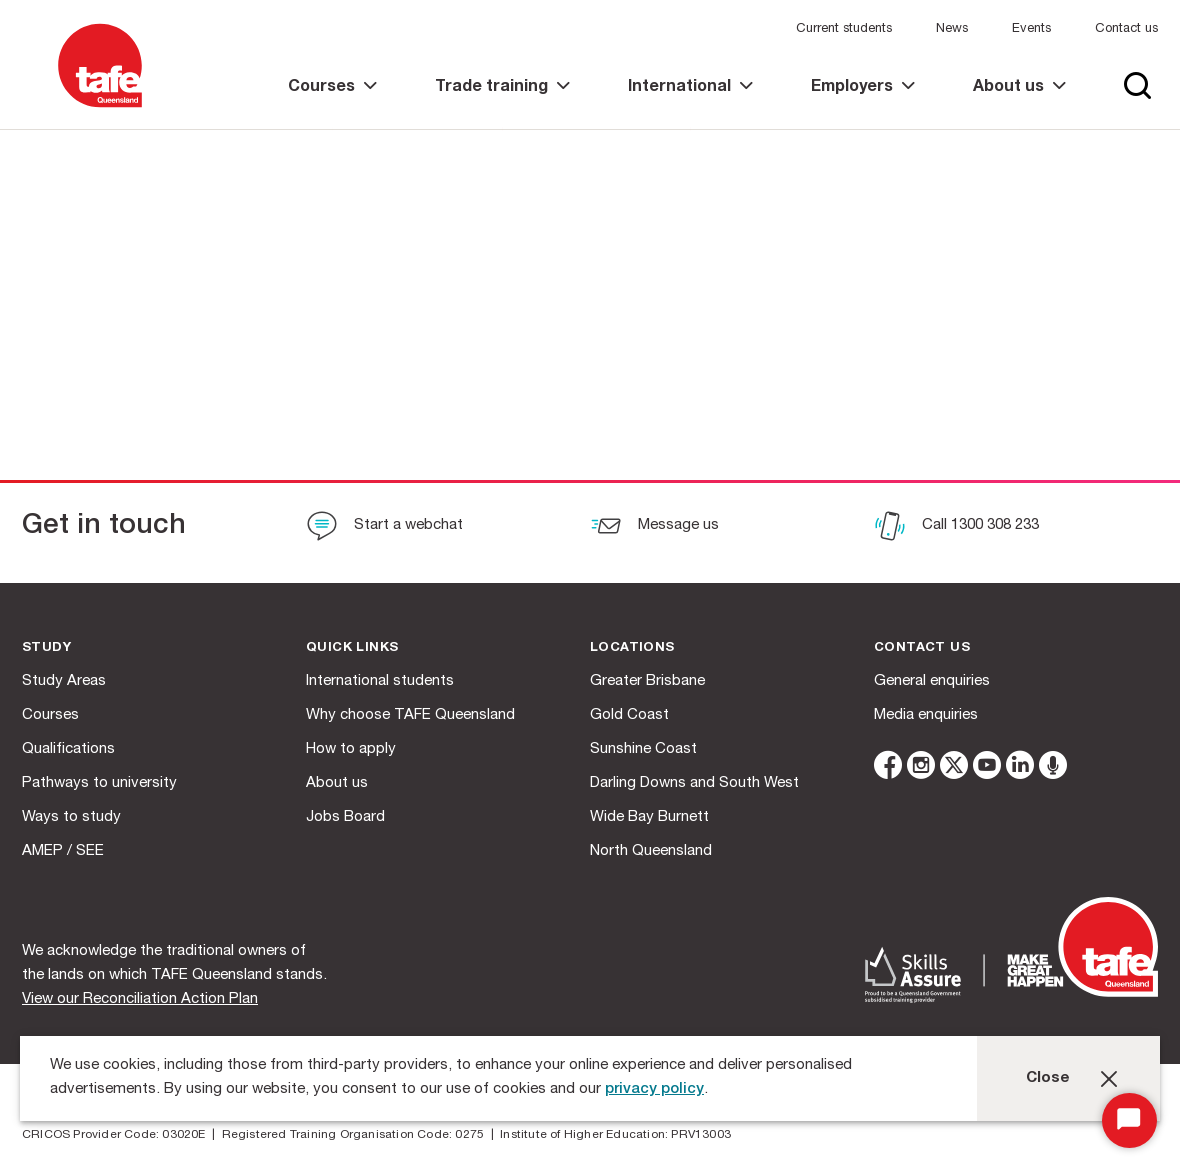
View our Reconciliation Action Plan (140, 999)
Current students (844, 29)
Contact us (1126, 29)
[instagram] (921, 768)
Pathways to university (99, 783)
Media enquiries (926, 715)
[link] (332, 104)
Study (46, 648)
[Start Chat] (1129, 1120)
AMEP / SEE (63, 851)
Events (1031, 29)
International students (380, 681)
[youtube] (987, 768)
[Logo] (100, 108)
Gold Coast (629, 715)
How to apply (351, 749)
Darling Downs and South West (694, 783)
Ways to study (71, 817)
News (952, 29)
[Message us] (654, 528)
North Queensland (651, 851)
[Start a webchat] (384, 528)
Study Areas (64, 681)
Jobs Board (345, 817)
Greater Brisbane (647, 681)
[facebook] (888, 768)
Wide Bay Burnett (649, 817)
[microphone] (1053, 768)
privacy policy (654, 1089)
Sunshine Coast (643, 749)
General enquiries (932, 681)
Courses (50, 715)
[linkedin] (1020, 768)
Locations (632, 648)
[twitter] (954, 768)
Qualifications (68, 749)
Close (1048, 1078)
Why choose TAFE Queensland (410, 715)
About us (337, 783)
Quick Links (352, 648)
